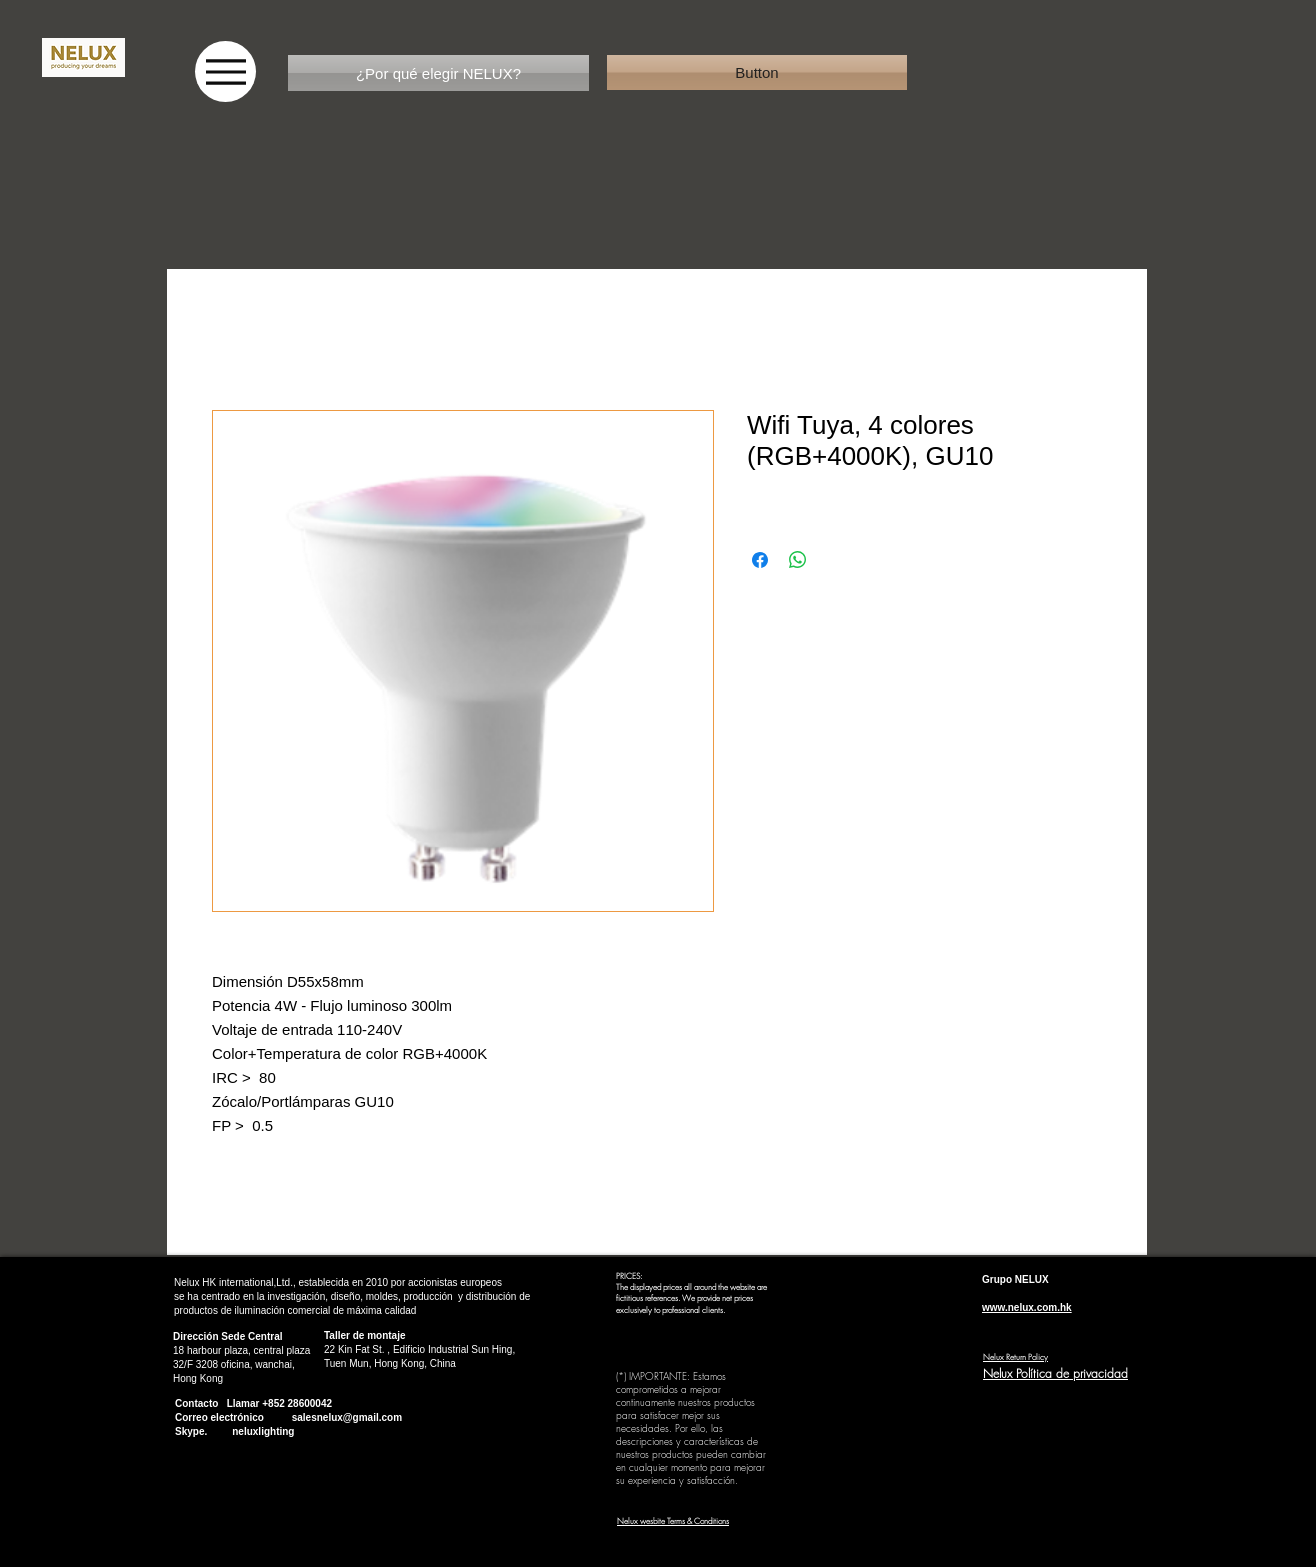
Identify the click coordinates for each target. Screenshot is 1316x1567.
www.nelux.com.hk (1027, 1307)
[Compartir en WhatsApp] (798, 560)
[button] (757, 72)
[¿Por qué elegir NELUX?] (438, 73)
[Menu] (225, 71)
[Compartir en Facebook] (760, 560)
